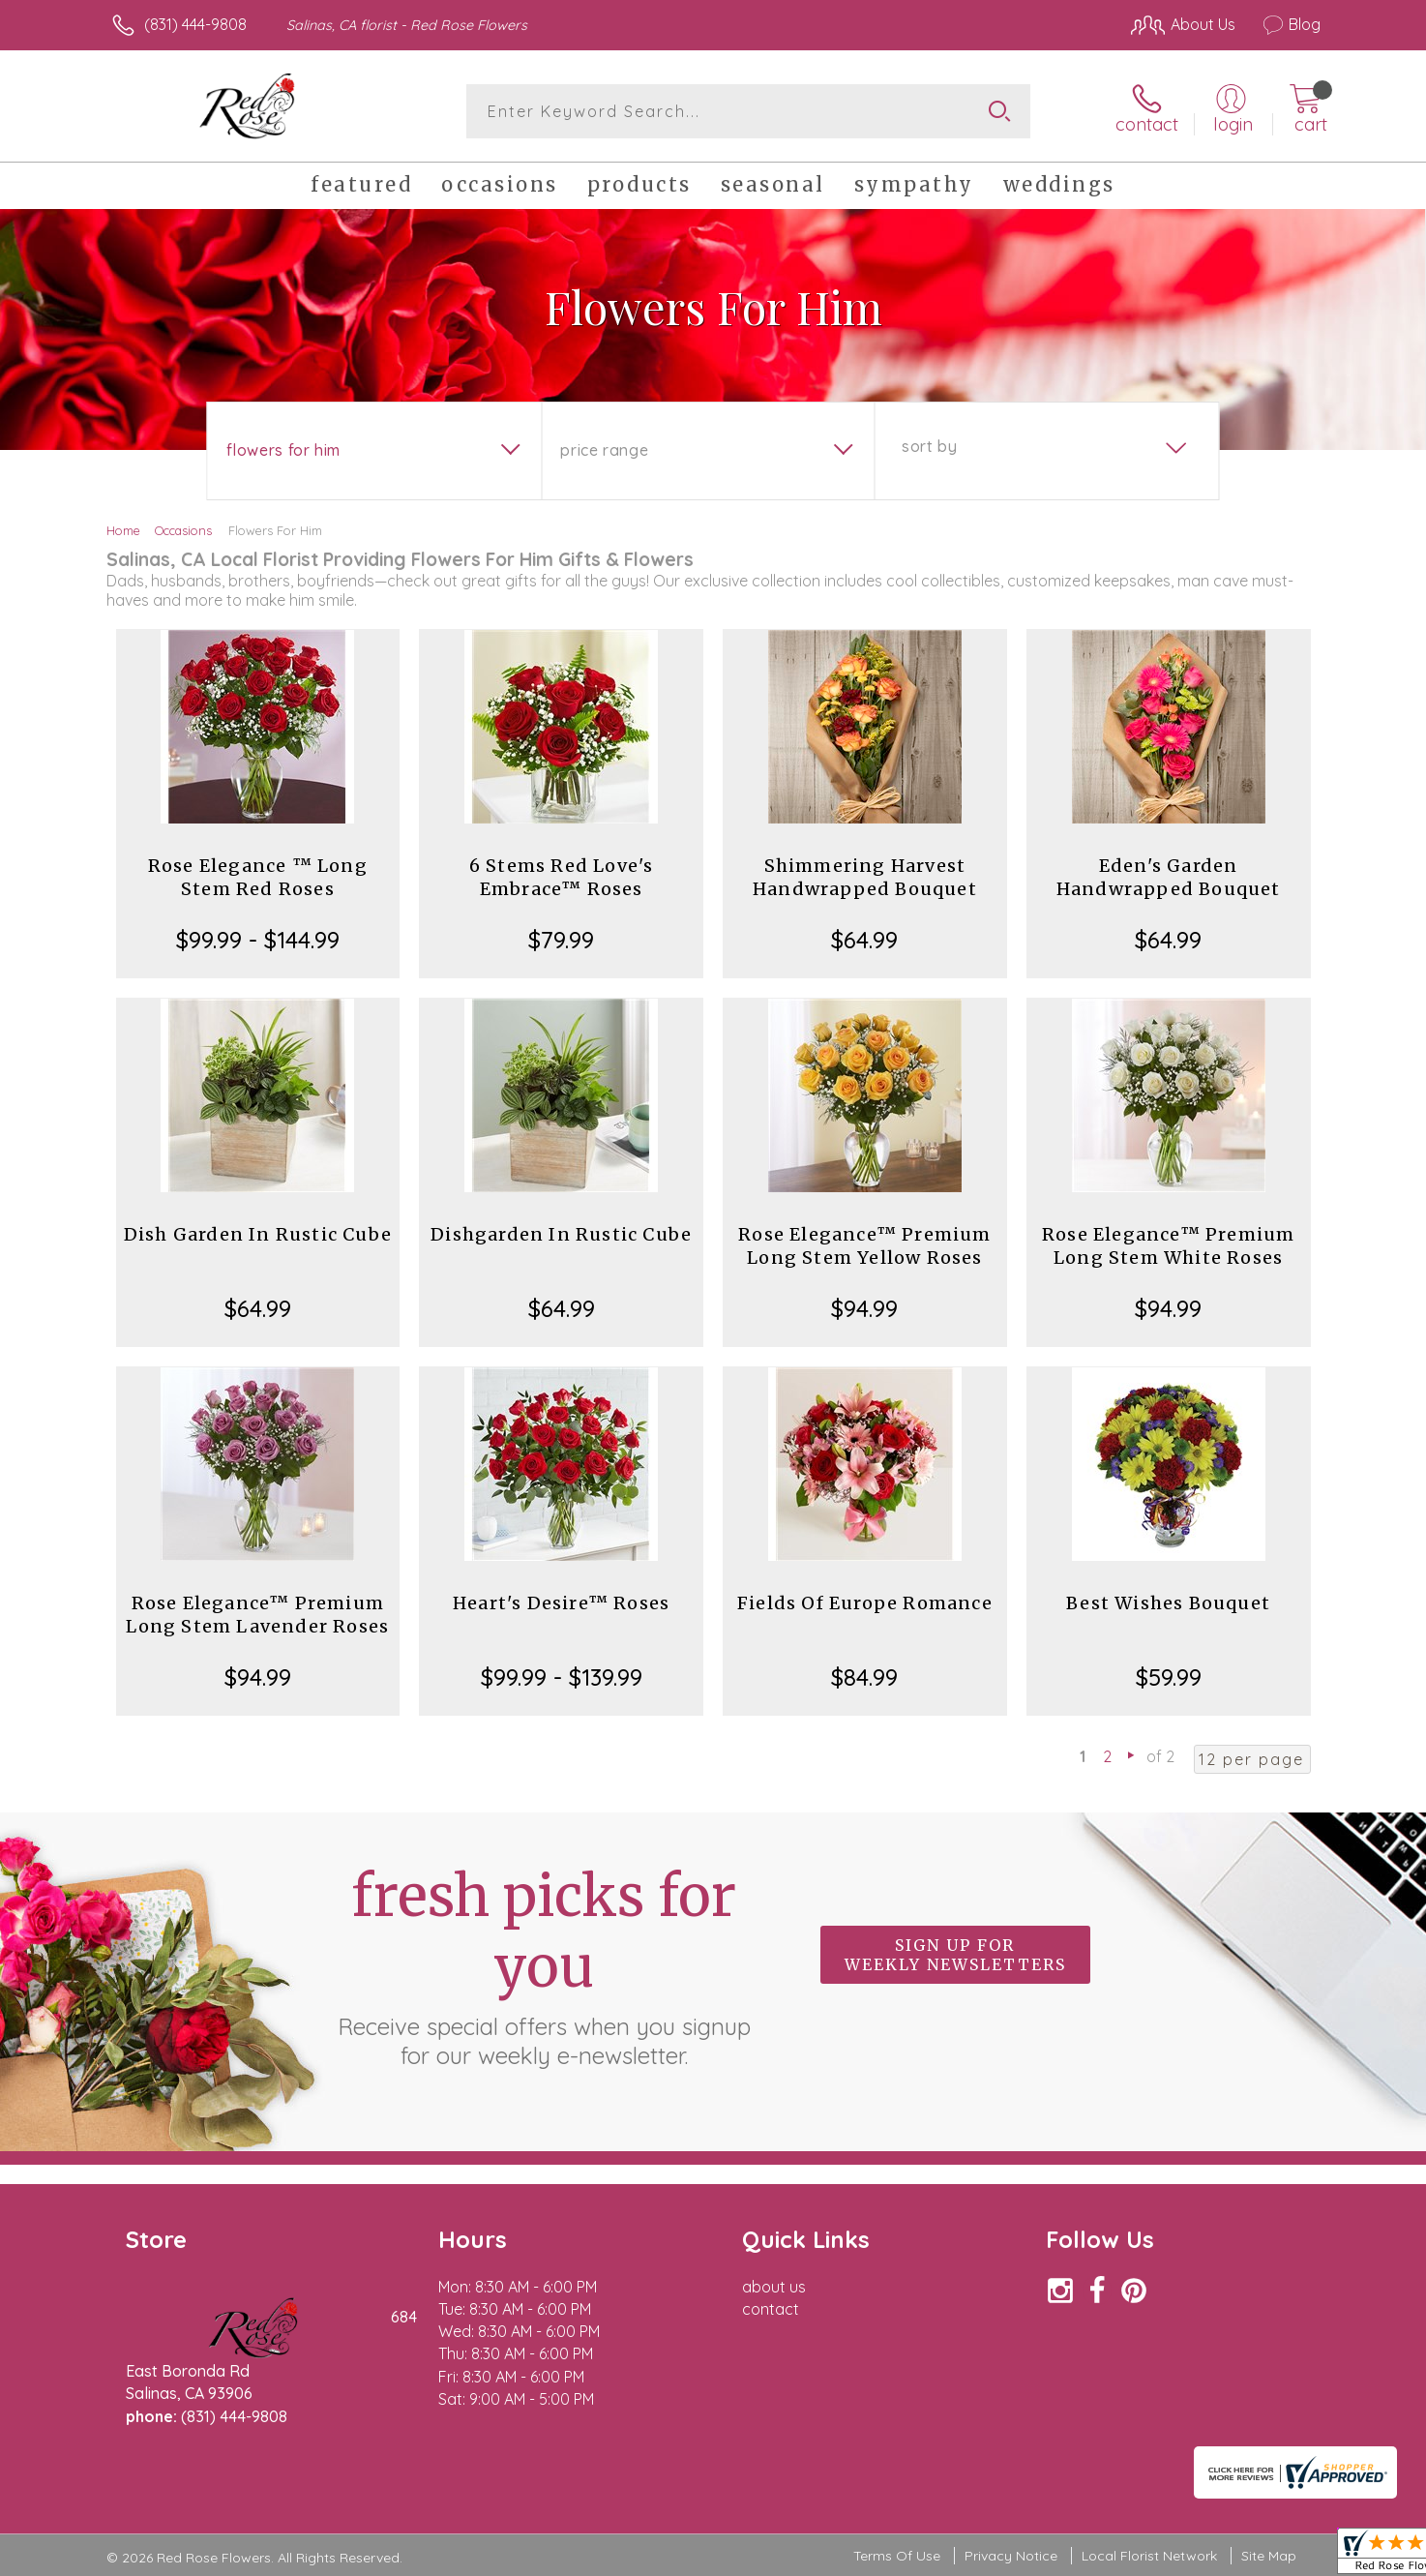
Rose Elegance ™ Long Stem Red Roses (258, 877)
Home (123, 530)
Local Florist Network (1149, 2555)
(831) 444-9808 (195, 24)
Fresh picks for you (543, 1965)
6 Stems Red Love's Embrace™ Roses (561, 877)
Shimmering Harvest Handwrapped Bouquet (865, 877)
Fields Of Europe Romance (865, 1603)
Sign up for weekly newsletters (955, 1954)
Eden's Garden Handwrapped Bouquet (1168, 877)
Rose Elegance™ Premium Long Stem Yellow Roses (864, 1246)
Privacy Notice (1011, 2555)
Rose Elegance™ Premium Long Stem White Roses (1168, 1246)
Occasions (183, 530)
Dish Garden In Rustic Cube (258, 1234)
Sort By (929, 446)
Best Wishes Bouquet (1168, 1603)
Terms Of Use (896, 2555)
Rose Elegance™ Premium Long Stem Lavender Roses (257, 1614)
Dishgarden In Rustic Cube (561, 1234)
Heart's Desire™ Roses (561, 1603)
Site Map (1268, 2555)
